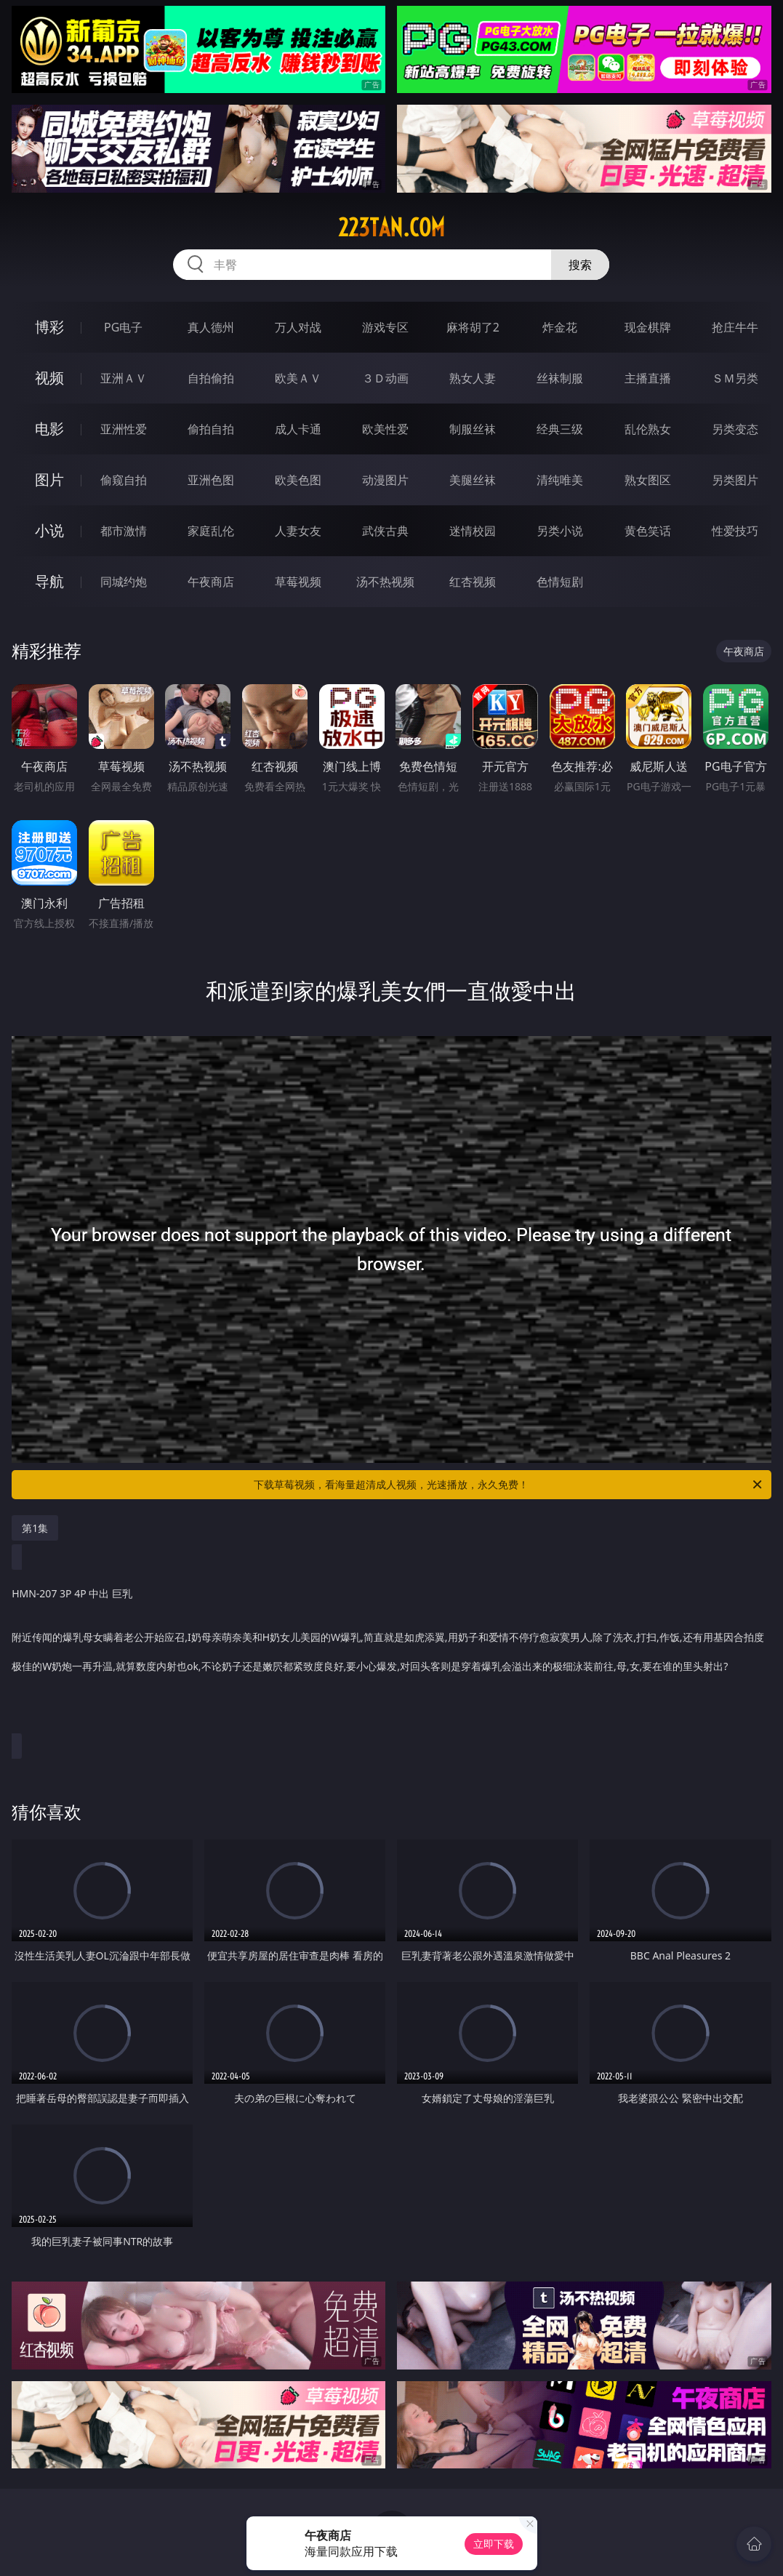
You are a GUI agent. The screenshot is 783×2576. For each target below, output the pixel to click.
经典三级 (560, 429)
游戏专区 (385, 327)
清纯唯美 (560, 480)
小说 (49, 530)
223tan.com (391, 227)
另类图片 (735, 480)
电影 (49, 428)
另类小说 (560, 531)
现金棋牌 (648, 327)
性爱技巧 (735, 531)
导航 (49, 581)
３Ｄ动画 (385, 378)
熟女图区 (648, 480)
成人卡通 (298, 429)
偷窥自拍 (123, 480)
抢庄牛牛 (735, 327)
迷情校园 (472, 531)
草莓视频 (298, 582)
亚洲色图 (211, 480)
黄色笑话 (648, 531)
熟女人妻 (472, 378)
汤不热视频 (385, 582)
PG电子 (123, 327)
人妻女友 (298, 531)
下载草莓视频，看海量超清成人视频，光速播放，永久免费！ (508, 1484)
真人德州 (211, 327)
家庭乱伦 (211, 531)
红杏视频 (472, 582)
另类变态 (735, 429)
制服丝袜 (472, 429)
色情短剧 (560, 582)
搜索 (580, 265)
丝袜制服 (560, 378)
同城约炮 (123, 582)
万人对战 (298, 327)
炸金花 (559, 327)
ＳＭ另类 (735, 378)
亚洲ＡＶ (123, 378)
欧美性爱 (385, 429)
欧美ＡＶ (298, 378)
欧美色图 (298, 480)
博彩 (49, 327)
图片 (49, 479)
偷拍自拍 (211, 429)
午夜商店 (211, 582)
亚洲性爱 (123, 429)
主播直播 (648, 378)
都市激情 (123, 531)
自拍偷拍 (211, 378)
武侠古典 (385, 531)
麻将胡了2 (472, 327)
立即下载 (493, 2544)
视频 (49, 378)
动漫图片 (385, 480)
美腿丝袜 (472, 480)
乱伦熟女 (648, 429)
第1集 (35, 1528)
